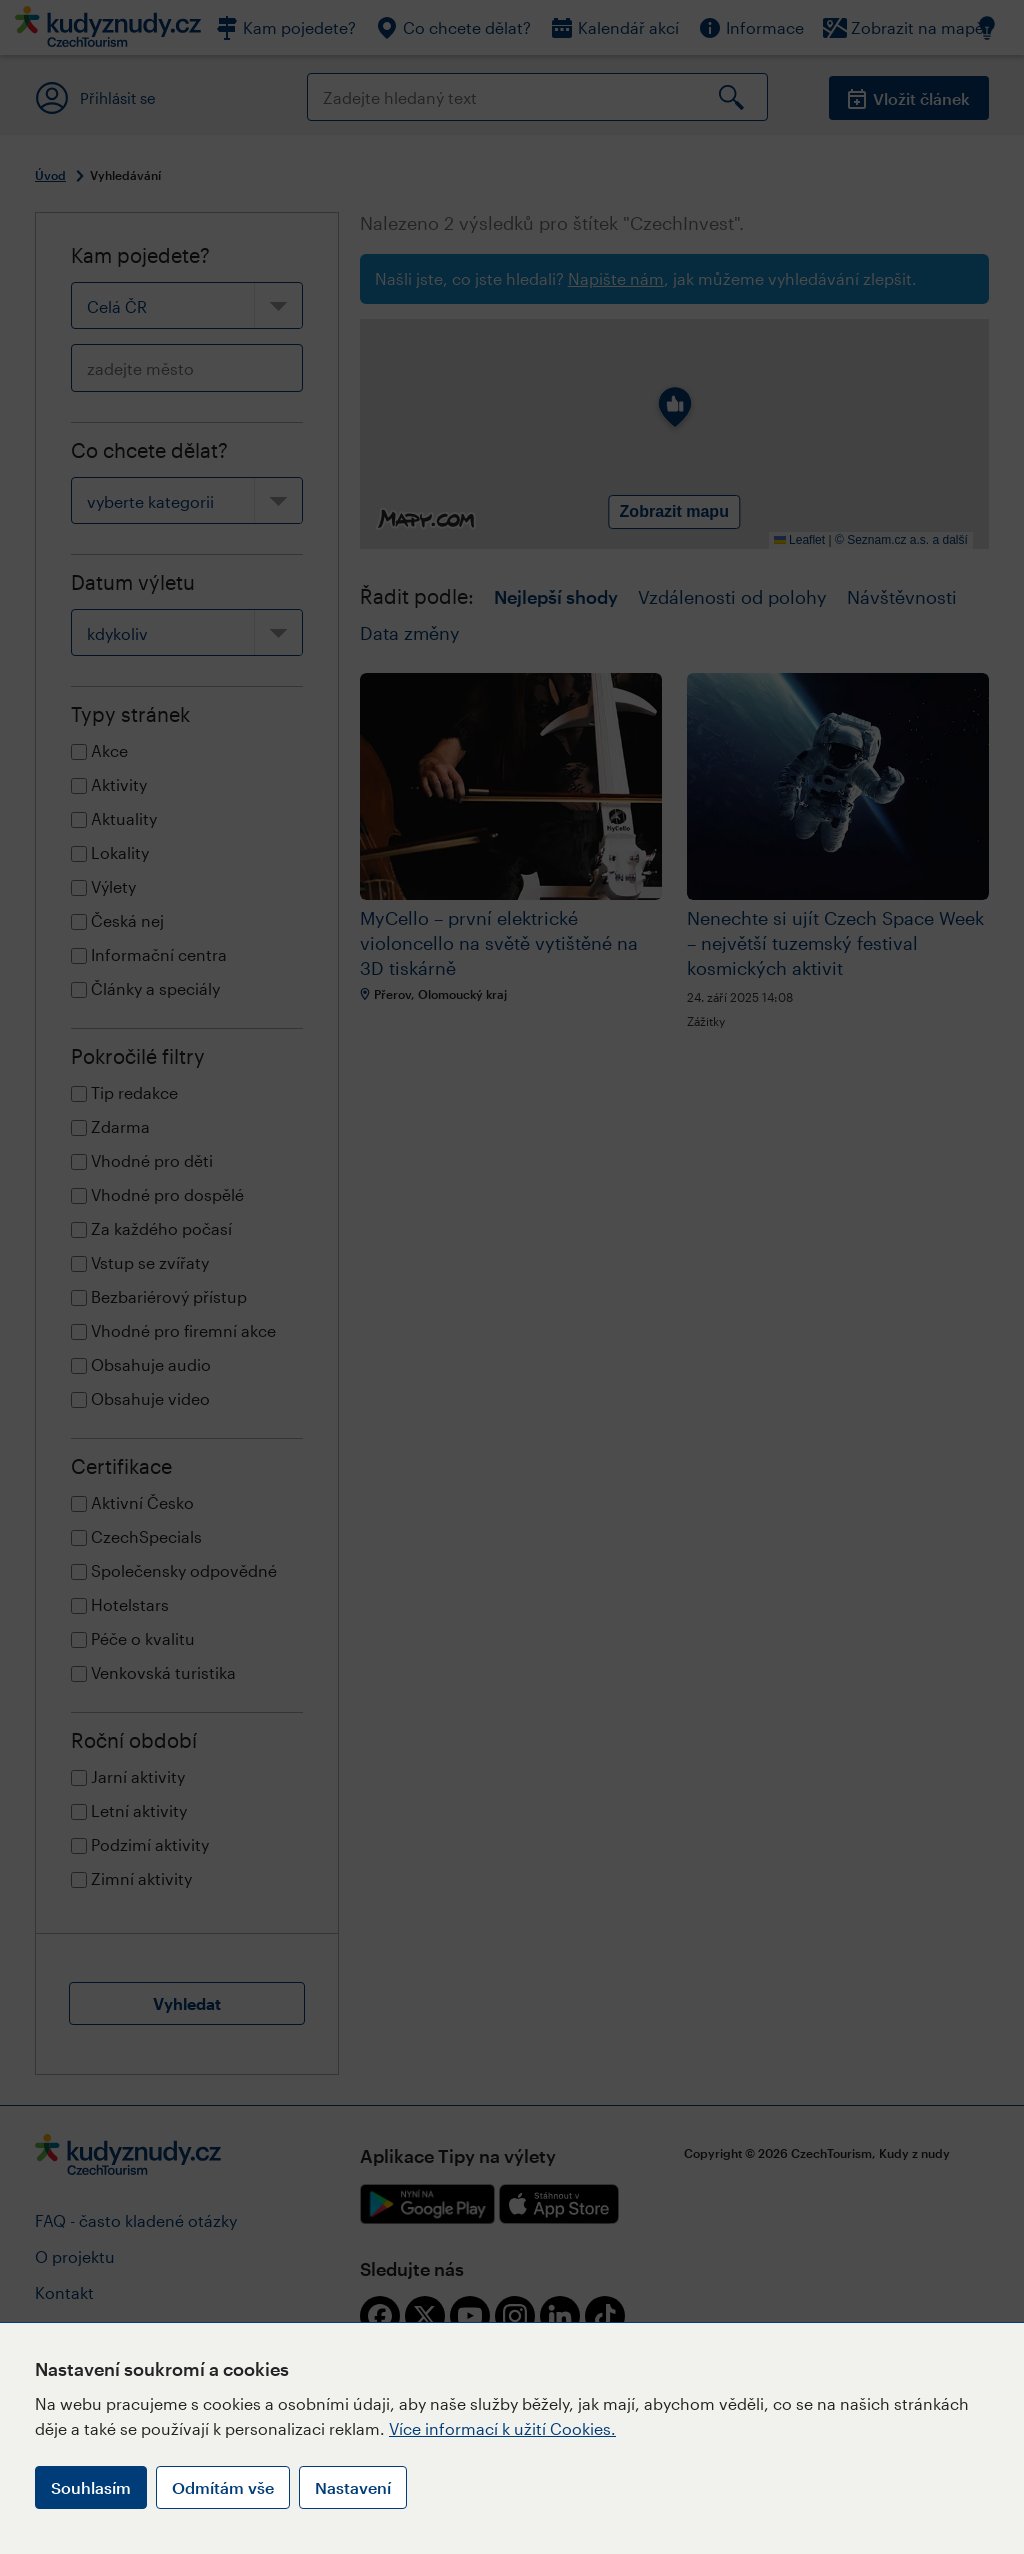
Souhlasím (91, 2487)
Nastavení (353, 2487)
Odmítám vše (223, 2487)
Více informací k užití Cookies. (502, 2428)
